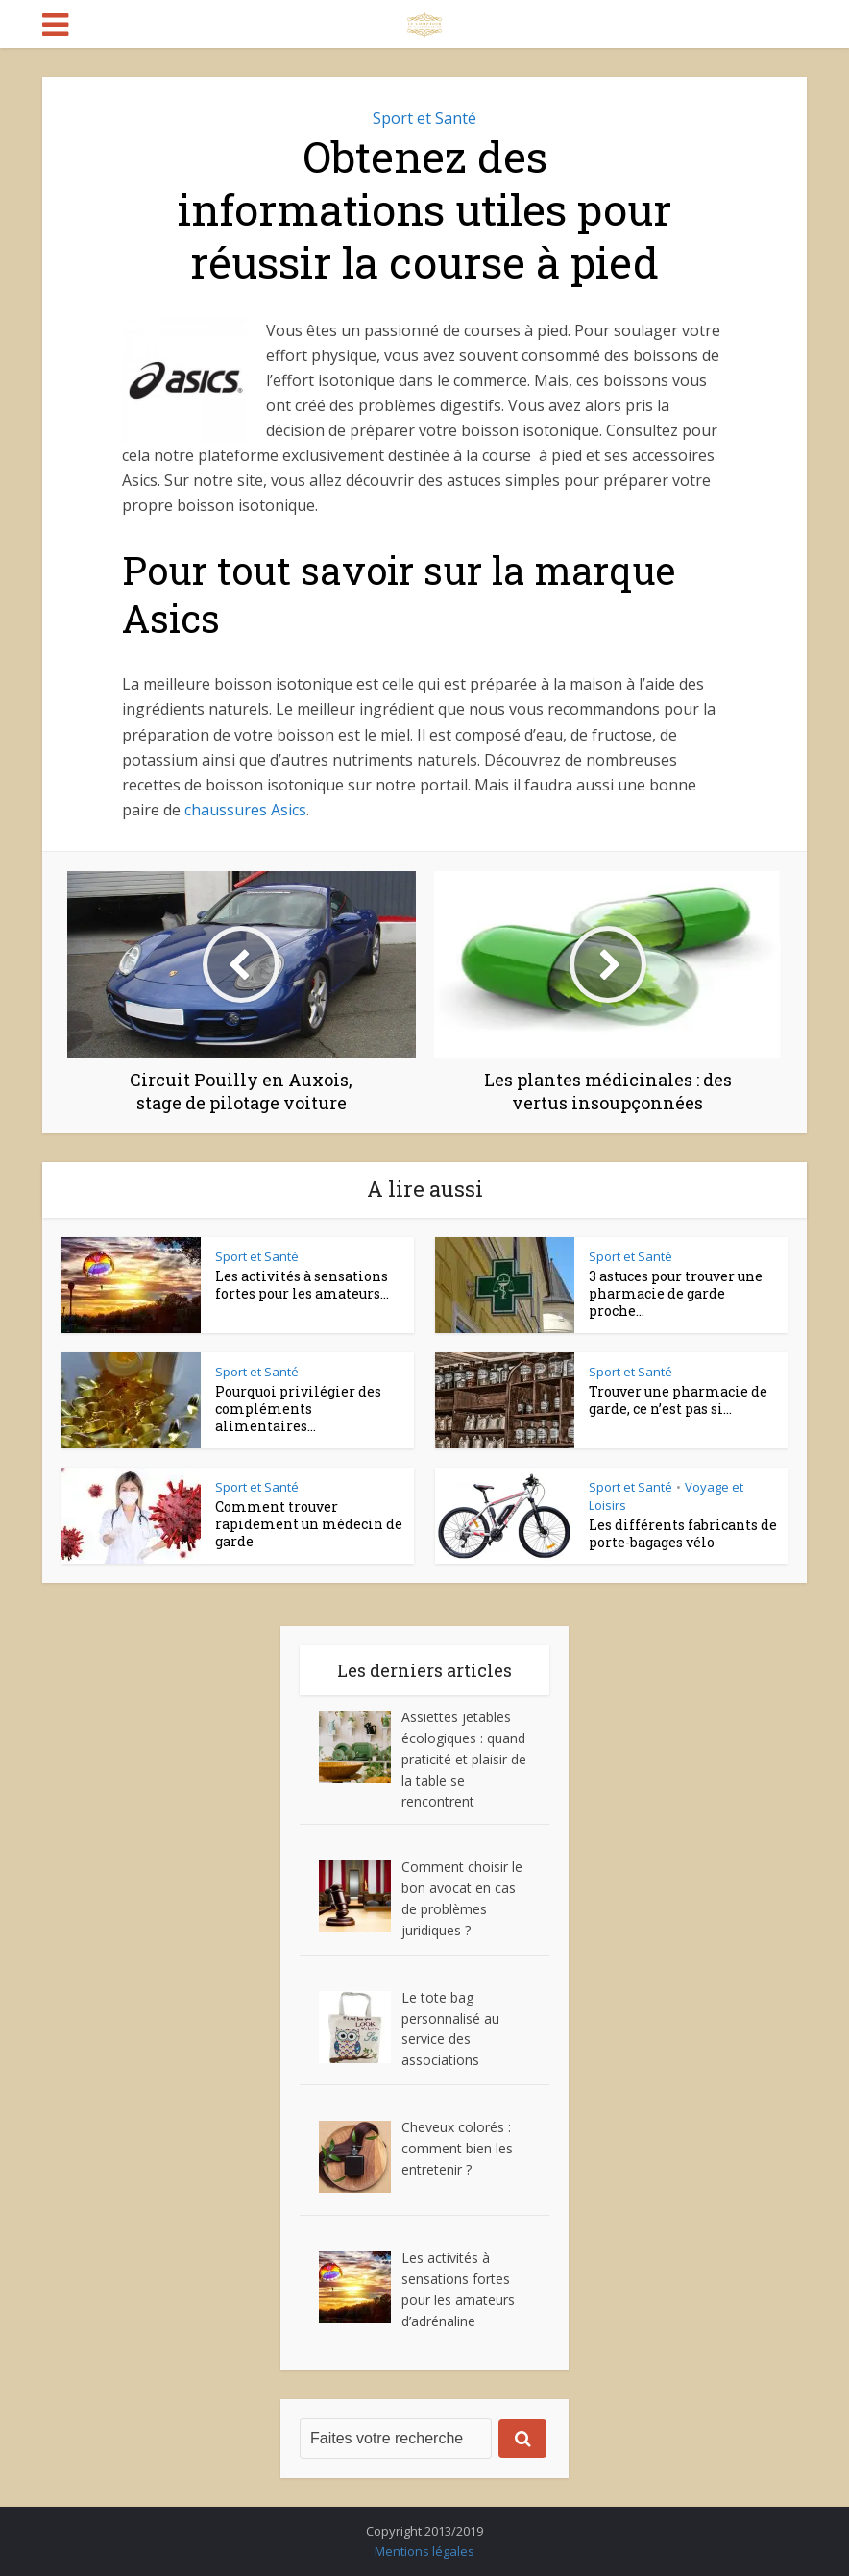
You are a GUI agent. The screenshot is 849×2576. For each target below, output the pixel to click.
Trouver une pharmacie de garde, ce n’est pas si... (678, 1400)
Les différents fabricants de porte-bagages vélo (683, 1533)
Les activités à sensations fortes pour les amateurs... (302, 1284)
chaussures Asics (245, 809)
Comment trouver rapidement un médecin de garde (308, 1523)
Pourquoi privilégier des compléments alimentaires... (298, 1408)
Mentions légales (424, 2551)
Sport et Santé (424, 118)
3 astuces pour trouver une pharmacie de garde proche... (676, 1293)
